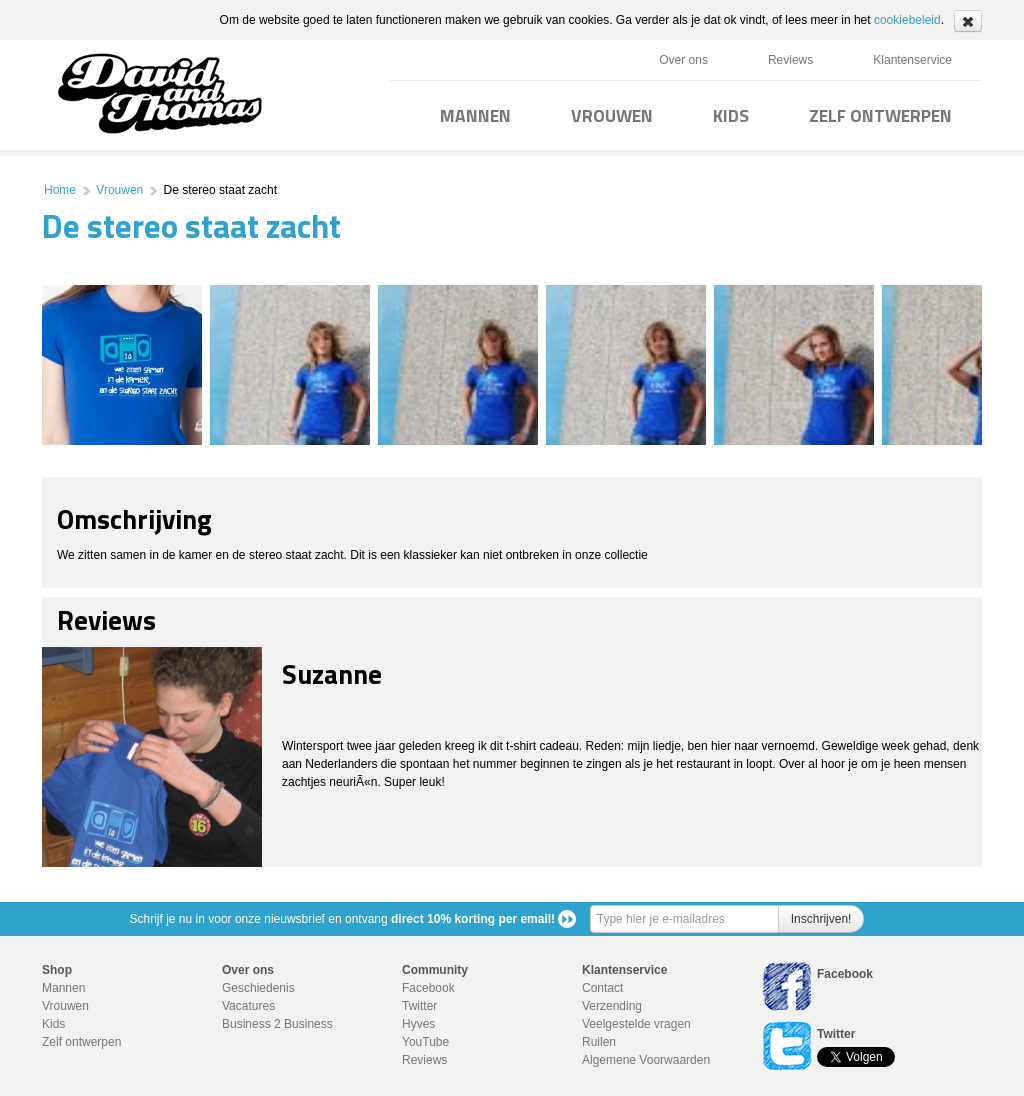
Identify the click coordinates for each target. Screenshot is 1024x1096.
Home (60, 190)
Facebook (428, 988)
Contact (602, 988)
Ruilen (599, 1042)
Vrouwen (119, 190)
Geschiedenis (258, 988)
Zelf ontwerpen (81, 1042)
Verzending (612, 1006)
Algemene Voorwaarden (646, 1060)
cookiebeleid (907, 20)
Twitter (419, 1006)
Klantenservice (912, 60)
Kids (53, 1024)
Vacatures (248, 1006)
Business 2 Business (277, 1024)
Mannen (63, 988)
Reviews (790, 60)
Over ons (683, 60)
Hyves (418, 1024)
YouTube (425, 1042)
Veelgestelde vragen (636, 1024)
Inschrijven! (821, 919)
